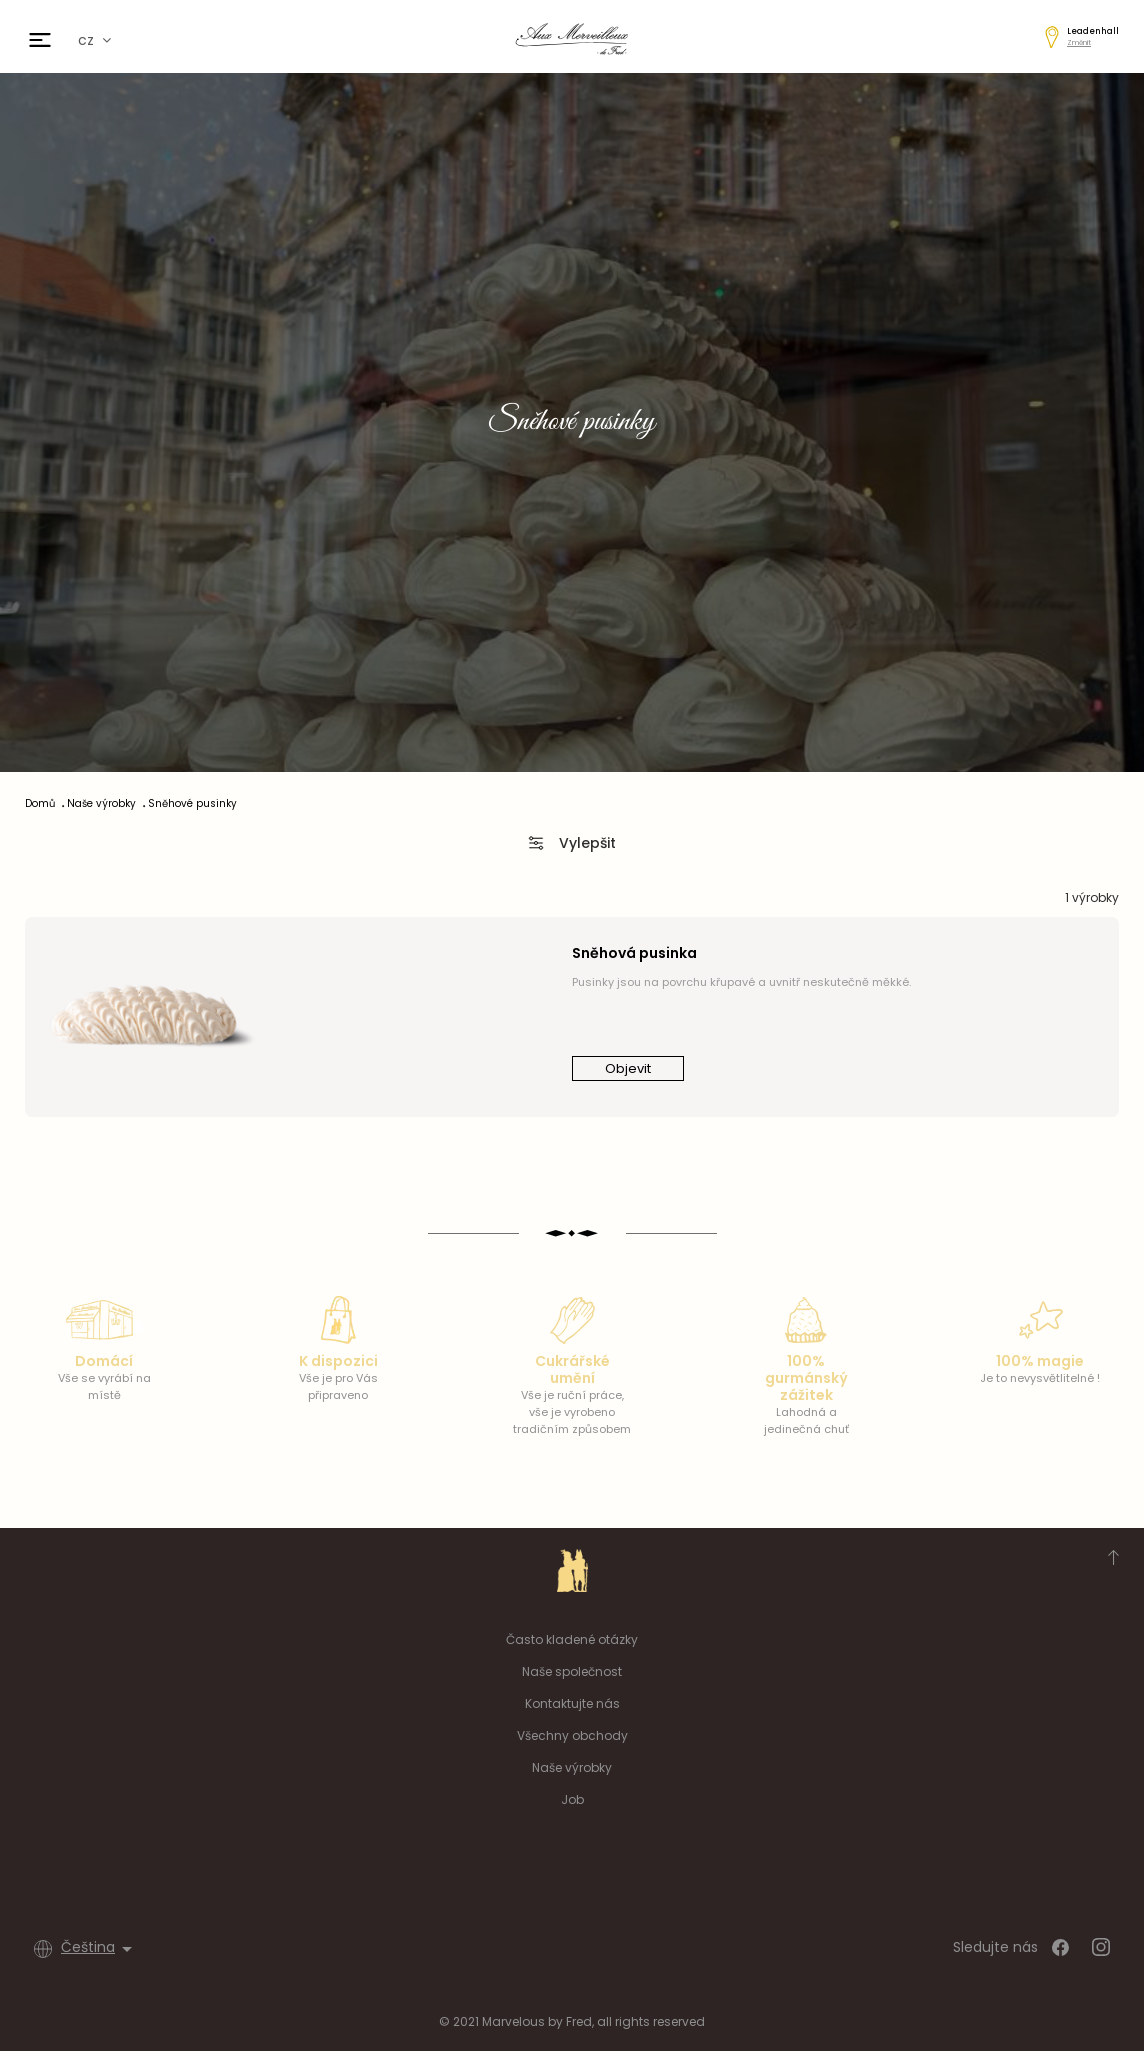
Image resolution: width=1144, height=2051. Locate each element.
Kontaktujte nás (572, 1703)
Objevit (628, 1068)
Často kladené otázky (572, 1639)
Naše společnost (572, 1671)
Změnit (1079, 42)
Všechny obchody (572, 1735)
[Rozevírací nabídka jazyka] (100, 1949)
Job (572, 1799)
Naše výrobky (572, 1767)
